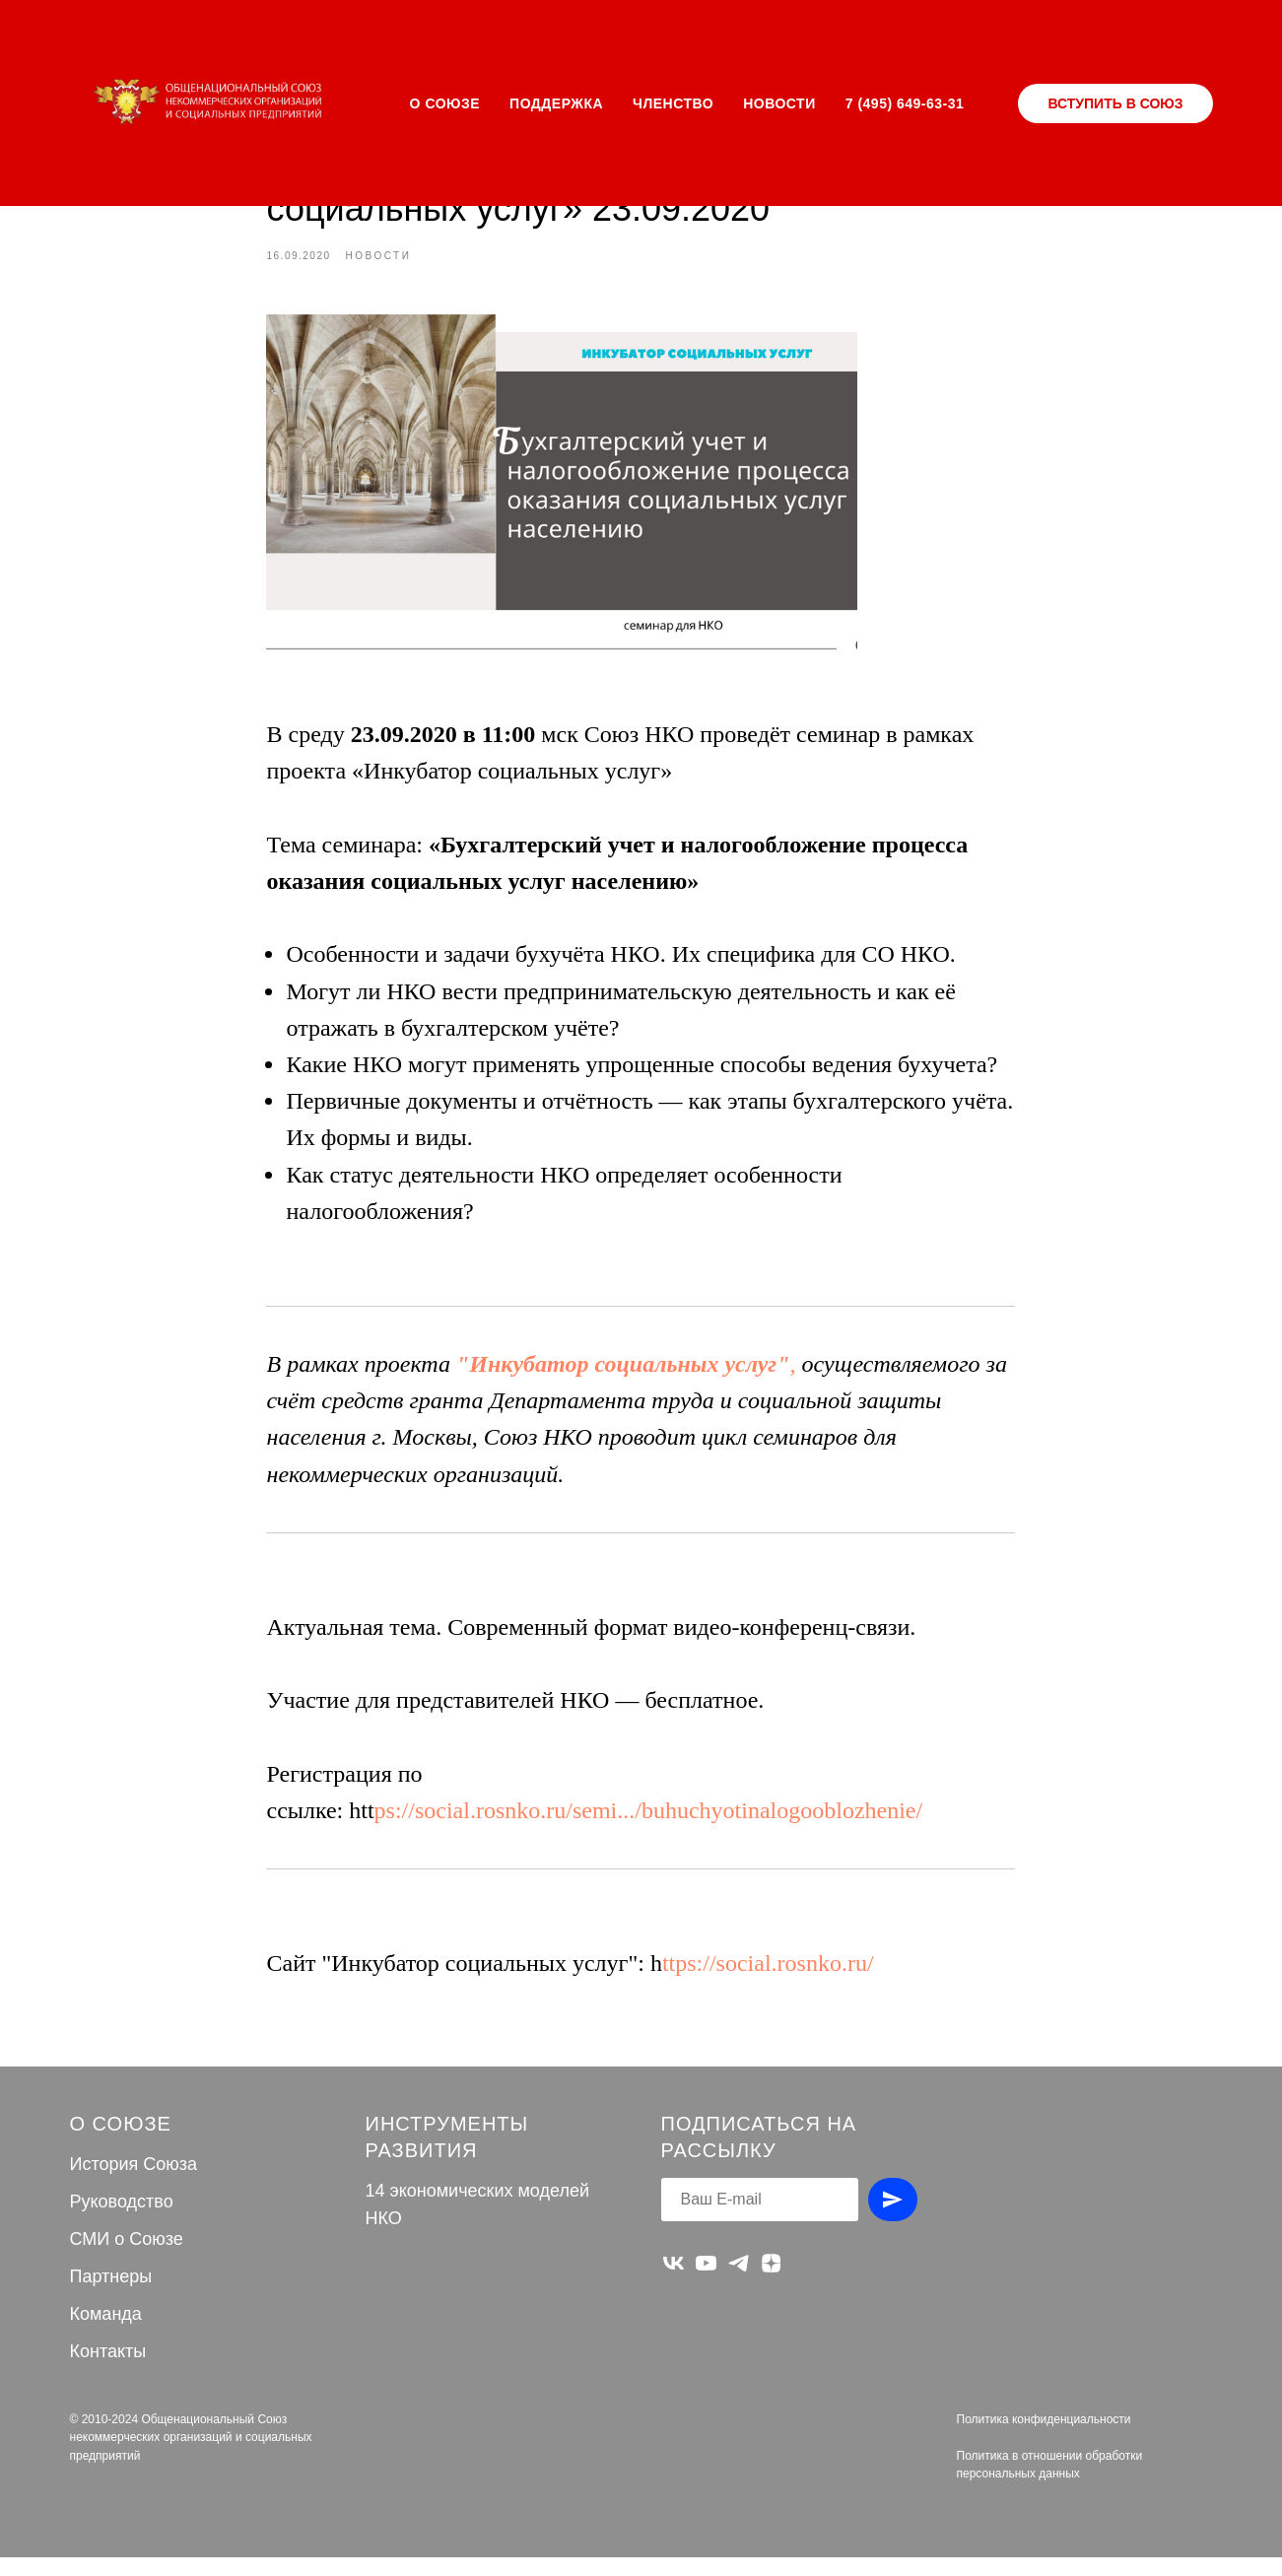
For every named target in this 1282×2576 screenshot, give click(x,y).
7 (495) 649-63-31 (905, 103)
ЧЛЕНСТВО (673, 103)
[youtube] (706, 2282)
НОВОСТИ (779, 103)
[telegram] (738, 2282)
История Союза (134, 2183)
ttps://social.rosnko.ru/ (768, 1973)
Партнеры (111, 2294)
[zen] (771, 2282)
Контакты (108, 2369)
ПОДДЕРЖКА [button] (556, 103)
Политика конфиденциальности (1044, 2437)
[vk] (673, 2282)
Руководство (121, 2220)
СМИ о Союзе (126, 2258)
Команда (106, 2331)
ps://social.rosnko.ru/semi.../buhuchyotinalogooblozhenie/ (648, 1819)
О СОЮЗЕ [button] (445, 103)
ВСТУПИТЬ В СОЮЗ (1114, 103)
